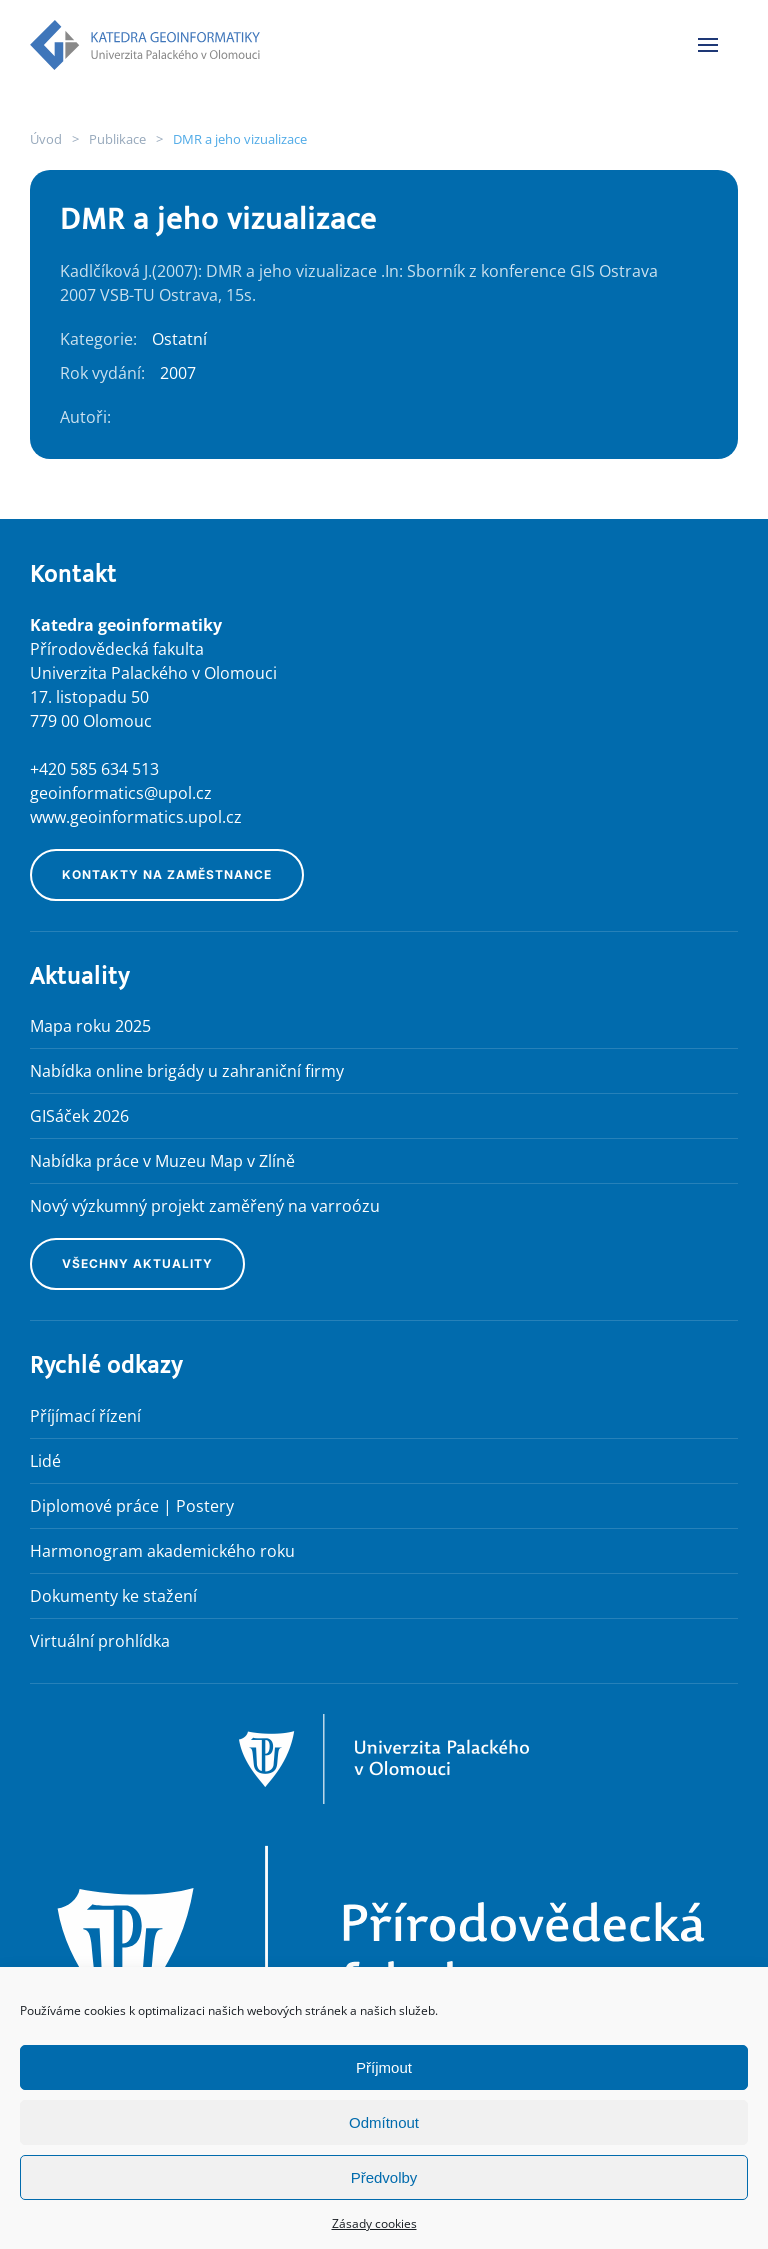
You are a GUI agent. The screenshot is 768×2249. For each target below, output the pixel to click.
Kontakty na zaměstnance (167, 874)
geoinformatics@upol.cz (121, 793)
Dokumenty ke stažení (113, 1596)
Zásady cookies (374, 2223)
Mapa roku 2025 (90, 1026)
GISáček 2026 (79, 1116)
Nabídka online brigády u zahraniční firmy (187, 1071)
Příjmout (384, 2067)
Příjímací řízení (85, 1416)
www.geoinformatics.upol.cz (136, 817)
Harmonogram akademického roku (162, 1551)
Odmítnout (384, 2122)
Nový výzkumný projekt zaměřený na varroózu (205, 1206)
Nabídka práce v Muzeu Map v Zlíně (162, 1161)
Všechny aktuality (137, 1263)
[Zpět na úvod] (145, 45)
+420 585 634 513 (94, 769)
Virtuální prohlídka (100, 1641)
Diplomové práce (94, 1506)
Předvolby (384, 2177)
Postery (205, 1506)
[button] (708, 45)
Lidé (45, 1461)
